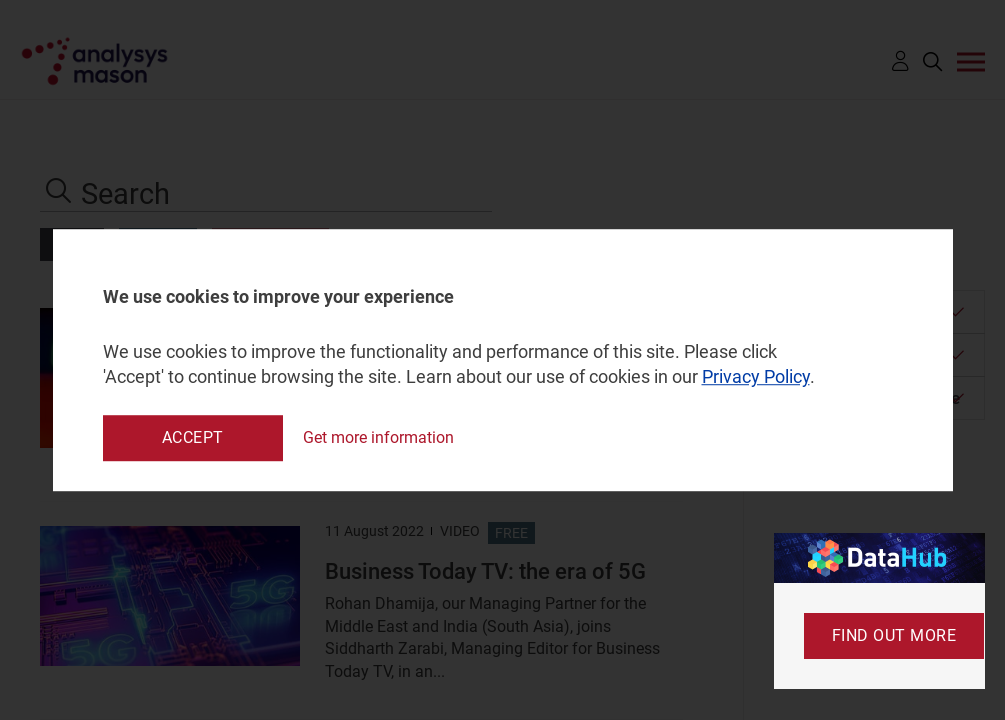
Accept (193, 437)
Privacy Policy (756, 377)
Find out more (894, 635)
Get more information (378, 437)
